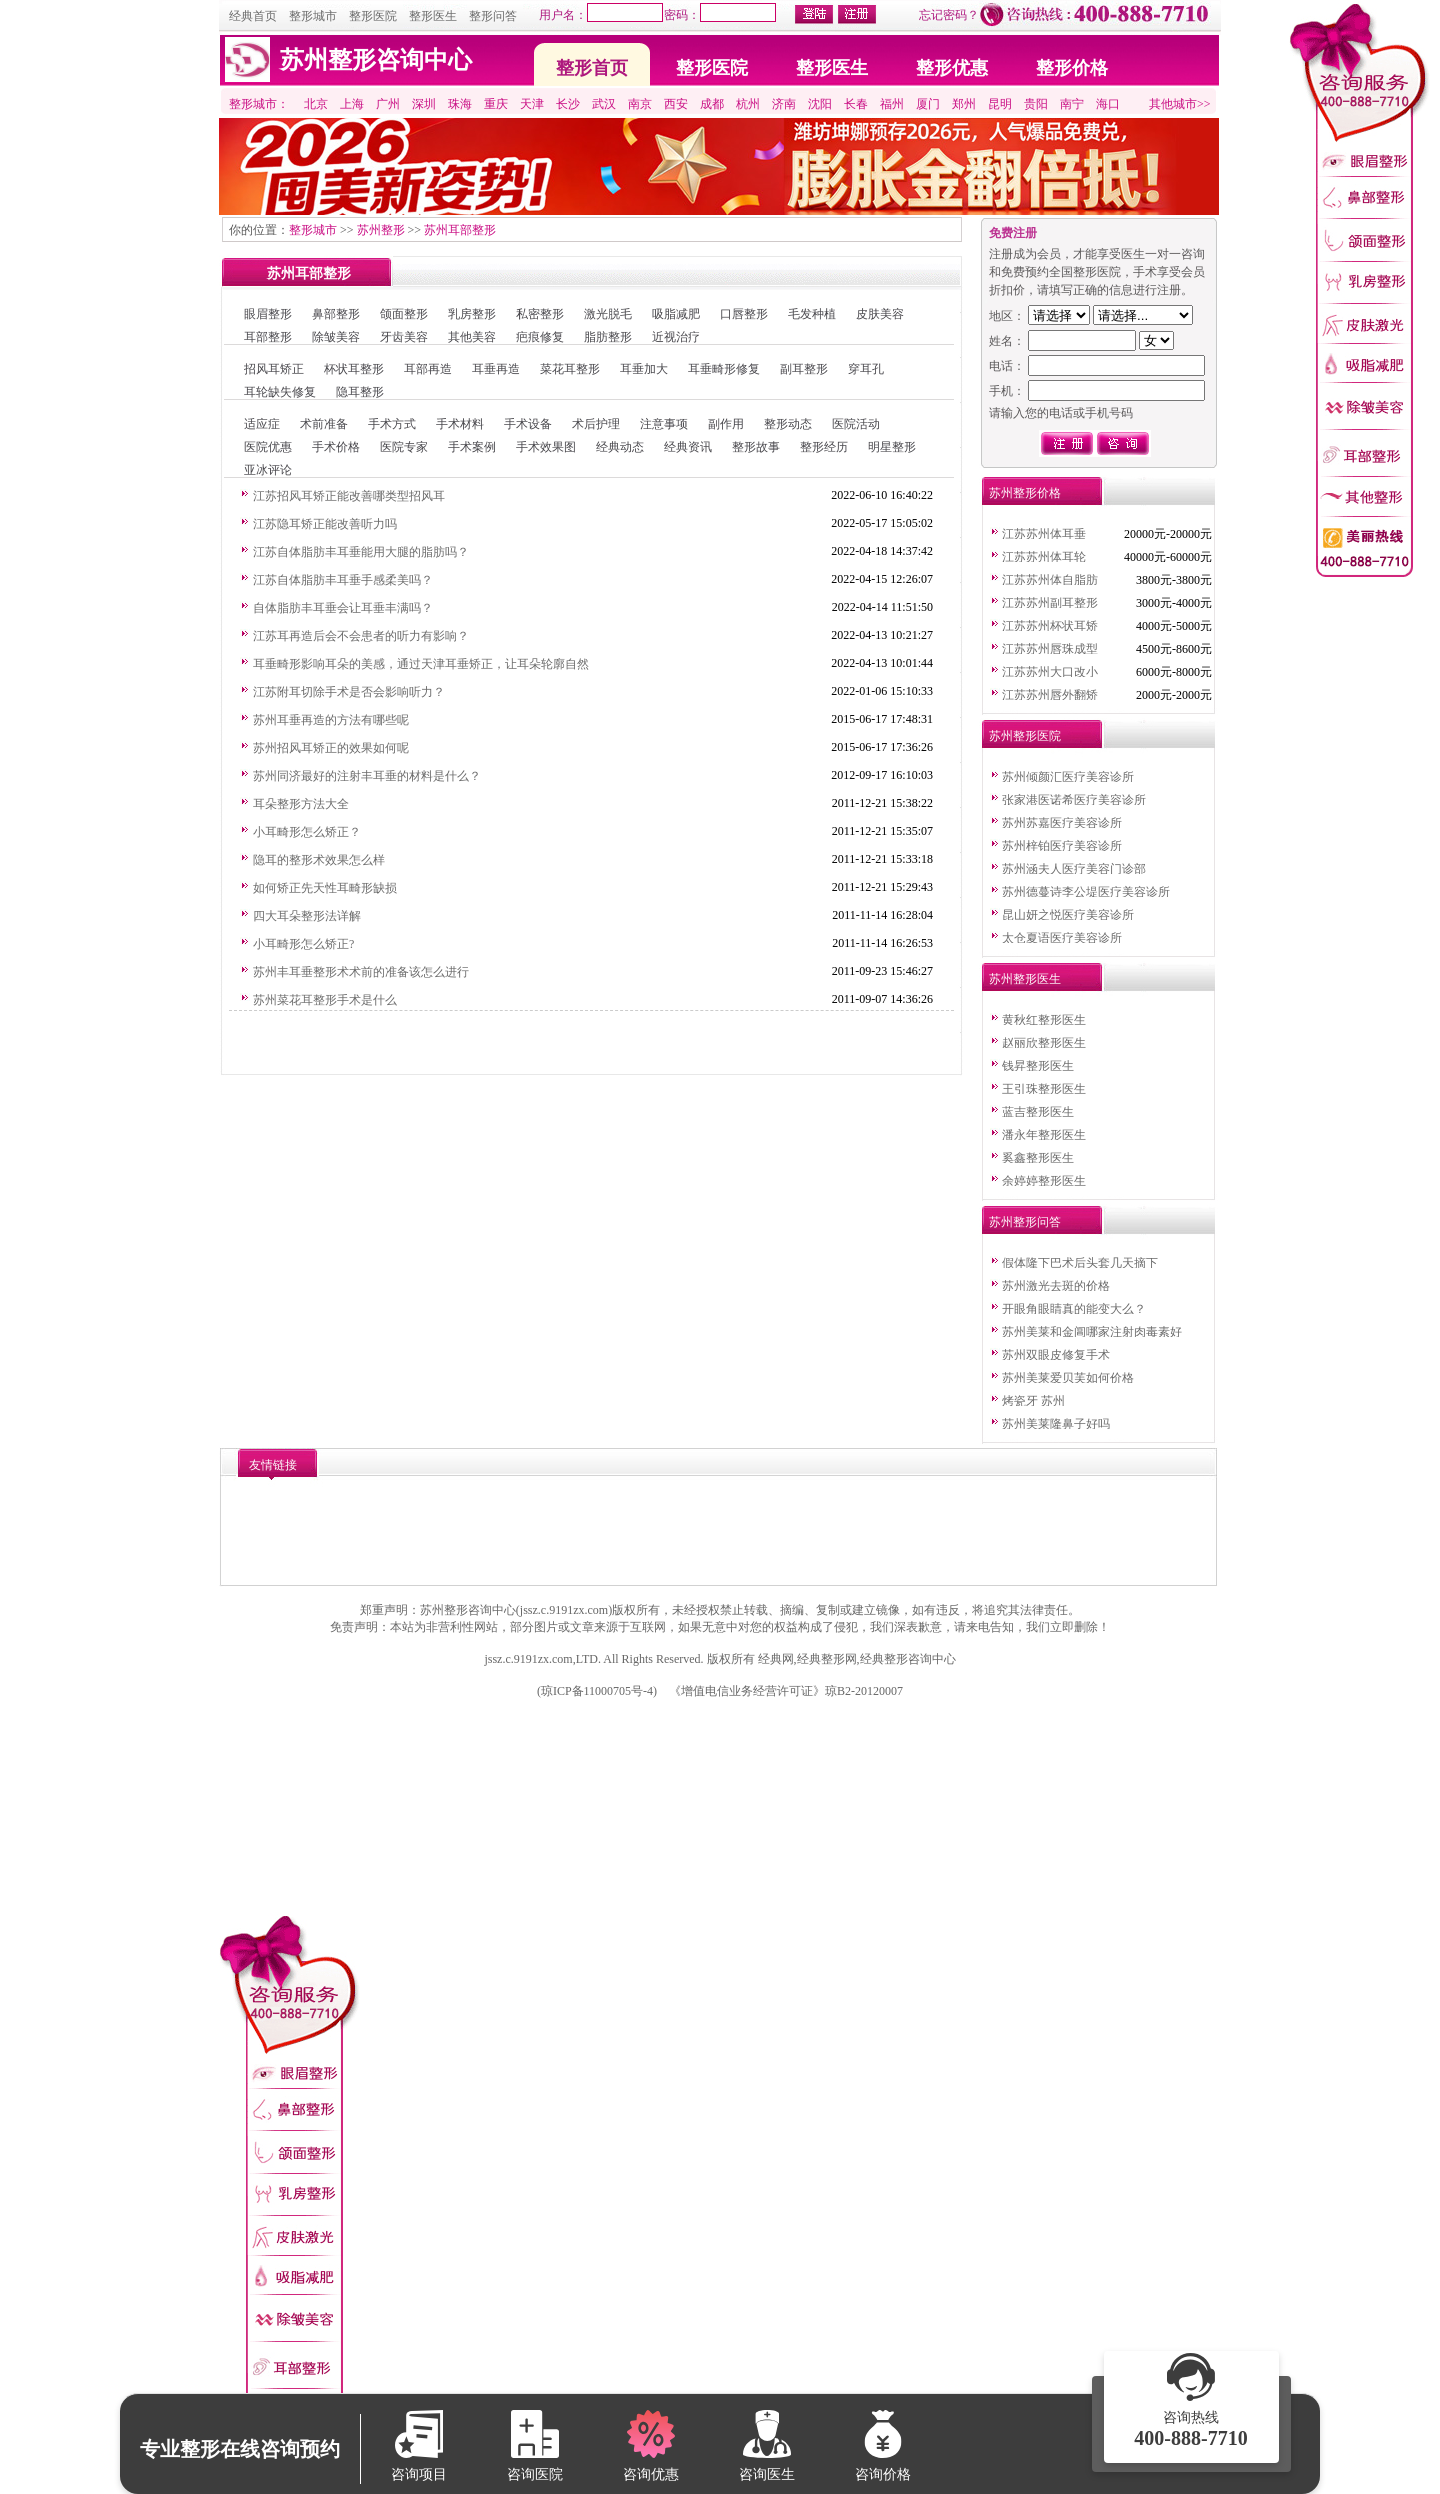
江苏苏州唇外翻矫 (1050, 695)
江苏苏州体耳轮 (1044, 557)
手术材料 (460, 424)
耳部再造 (428, 369)
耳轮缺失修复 (280, 392)
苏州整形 (381, 230)
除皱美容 (336, 337)
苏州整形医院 (1025, 736)
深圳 (424, 104)
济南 (784, 104)
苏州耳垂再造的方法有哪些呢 (331, 720)
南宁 (1072, 104)
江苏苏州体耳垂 (1044, 534)
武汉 (604, 104)
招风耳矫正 (274, 369)
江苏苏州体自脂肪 (1050, 580)
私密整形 (540, 314)
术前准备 (324, 424)
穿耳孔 (866, 369)
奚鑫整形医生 (1038, 1158)
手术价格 (336, 447)
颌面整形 (404, 314)
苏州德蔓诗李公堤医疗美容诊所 (1086, 892)
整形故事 (756, 447)
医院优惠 (268, 447)
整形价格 (1072, 68)
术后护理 (596, 424)
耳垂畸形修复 (724, 369)
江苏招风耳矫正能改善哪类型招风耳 (349, 496)
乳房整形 (472, 314)
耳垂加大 (644, 369)
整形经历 (824, 447)
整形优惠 (952, 68)
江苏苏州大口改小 (1050, 672)
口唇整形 (744, 314)
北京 (316, 104)
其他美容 (472, 337)
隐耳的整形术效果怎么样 (319, 860)
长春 (856, 104)
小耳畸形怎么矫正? (303, 944)
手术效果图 (546, 447)
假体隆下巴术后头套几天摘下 (1080, 1263)
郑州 (964, 104)
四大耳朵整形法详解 (307, 916)
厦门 (928, 104)
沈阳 (820, 104)
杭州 (748, 104)
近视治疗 (676, 337)
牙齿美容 (404, 337)
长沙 (568, 104)
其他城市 (1173, 104)
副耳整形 (804, 369)
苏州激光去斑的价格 (1056, 1286)
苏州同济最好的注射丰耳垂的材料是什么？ (367, 776)
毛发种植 (812, 314)
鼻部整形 (336, 314)
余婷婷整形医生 (1044, 1181)
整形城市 (313, 16)
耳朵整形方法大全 (301, 804)
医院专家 (404, 447)
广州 (388, 104)
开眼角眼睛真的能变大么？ (1074, 1309)
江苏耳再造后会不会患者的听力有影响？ (361, 636)
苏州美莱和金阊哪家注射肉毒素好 (1092, 1332)
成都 (712, 104)
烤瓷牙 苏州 (1033, 1401)
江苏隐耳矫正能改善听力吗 (325, 524)
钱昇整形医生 (1038, 1066)
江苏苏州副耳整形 (1050, 603)
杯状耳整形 (354, 369)
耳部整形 (268, 337)
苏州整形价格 (1025, 493)
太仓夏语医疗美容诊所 (1062, 938)
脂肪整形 (608, 337)
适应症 (262, 424)
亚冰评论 (268, 470)
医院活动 (856, 424)
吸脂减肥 (676, 314)
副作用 (726, 424)
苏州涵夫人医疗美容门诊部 (1074, 869)
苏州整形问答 (1025, 1222)
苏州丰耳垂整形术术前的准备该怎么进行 (361, 972)
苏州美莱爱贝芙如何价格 (1068, 1378)
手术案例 (472, 447)
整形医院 (373, 16)
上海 (352, 104)
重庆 (496, 104)
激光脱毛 (608, 314)
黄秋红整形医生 (1044, 1020)
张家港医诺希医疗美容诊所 (1074, 800)
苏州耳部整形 (460, 230)
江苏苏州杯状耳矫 (1050, 626)
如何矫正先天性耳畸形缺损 (325, 888)
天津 (532, 104)
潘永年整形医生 (1044, 1135)
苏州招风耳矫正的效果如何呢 (331, 748)
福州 (892, 104)
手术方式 (392, 424)
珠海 (460, 104)
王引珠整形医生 (1044, 1089)
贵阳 (1036, 104)
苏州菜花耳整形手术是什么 (325, 1000)
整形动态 (788, 424)
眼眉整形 (268, 314)
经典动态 (620, 447)
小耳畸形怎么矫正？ (307, 832)
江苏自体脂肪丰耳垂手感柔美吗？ (343, 580)
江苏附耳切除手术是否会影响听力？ (349, 692)
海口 (1108, 104)
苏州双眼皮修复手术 (1056, 1355)
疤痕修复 (540, 337)
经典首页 (253, 16)
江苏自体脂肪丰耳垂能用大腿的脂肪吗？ (361, 552)
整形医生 (433, 16)
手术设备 (528, 424)
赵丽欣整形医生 (1044, 1043)
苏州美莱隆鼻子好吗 (1056, 1424)
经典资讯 (688, 447)
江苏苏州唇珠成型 (1050, 649)
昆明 (1000, 104)
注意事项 (664, 424)
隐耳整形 (360, 392)
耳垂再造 (496, 369)
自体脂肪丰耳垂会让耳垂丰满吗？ (343, 608)
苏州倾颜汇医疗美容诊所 (1068, 777)
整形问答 (493, 16)
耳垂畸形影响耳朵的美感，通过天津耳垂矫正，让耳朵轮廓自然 (421, 664)
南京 (640, 104)
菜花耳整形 (570, 369)
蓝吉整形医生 (1038, 1112)
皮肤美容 (880, 314)
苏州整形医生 (1025, 979)
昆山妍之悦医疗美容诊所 (1068, 915)
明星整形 (892, 447)
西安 (676, 104)
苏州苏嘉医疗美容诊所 (1062, 823)
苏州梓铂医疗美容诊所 (1062, 846)
